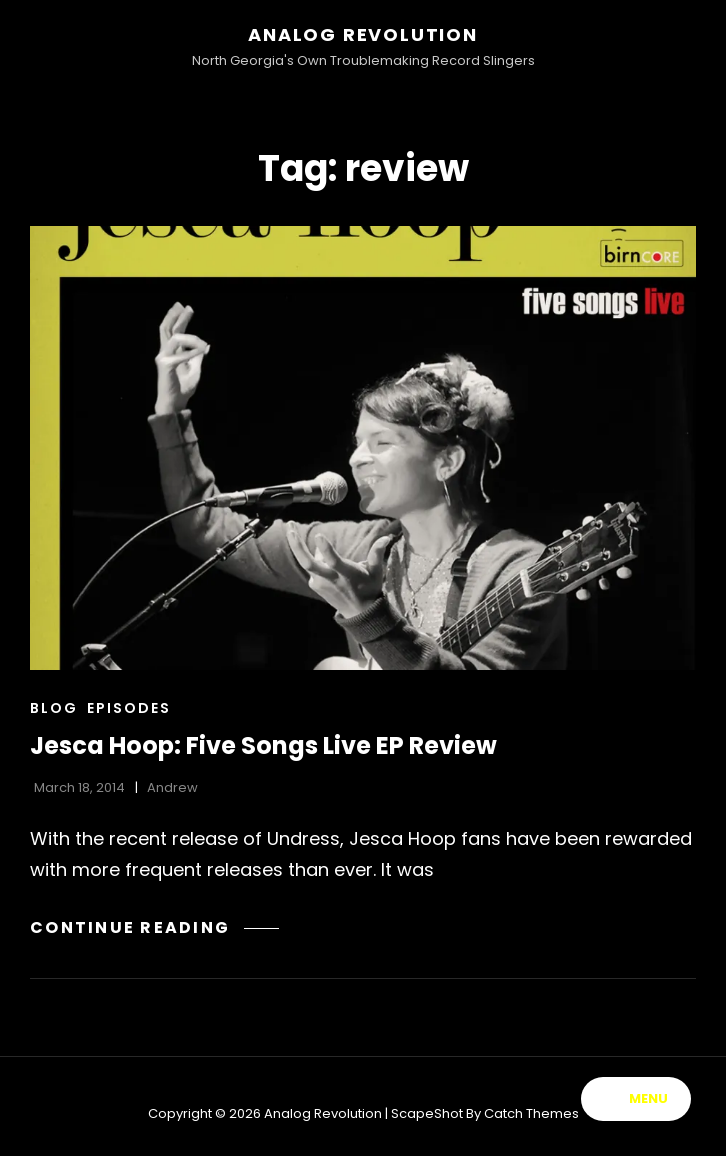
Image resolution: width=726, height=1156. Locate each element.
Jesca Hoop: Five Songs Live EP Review (263, 745)
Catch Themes (531, 1113)
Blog (54, 708)
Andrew (172, 787)
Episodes (129, 708)
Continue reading (154, 927)
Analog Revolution (363, 34)
